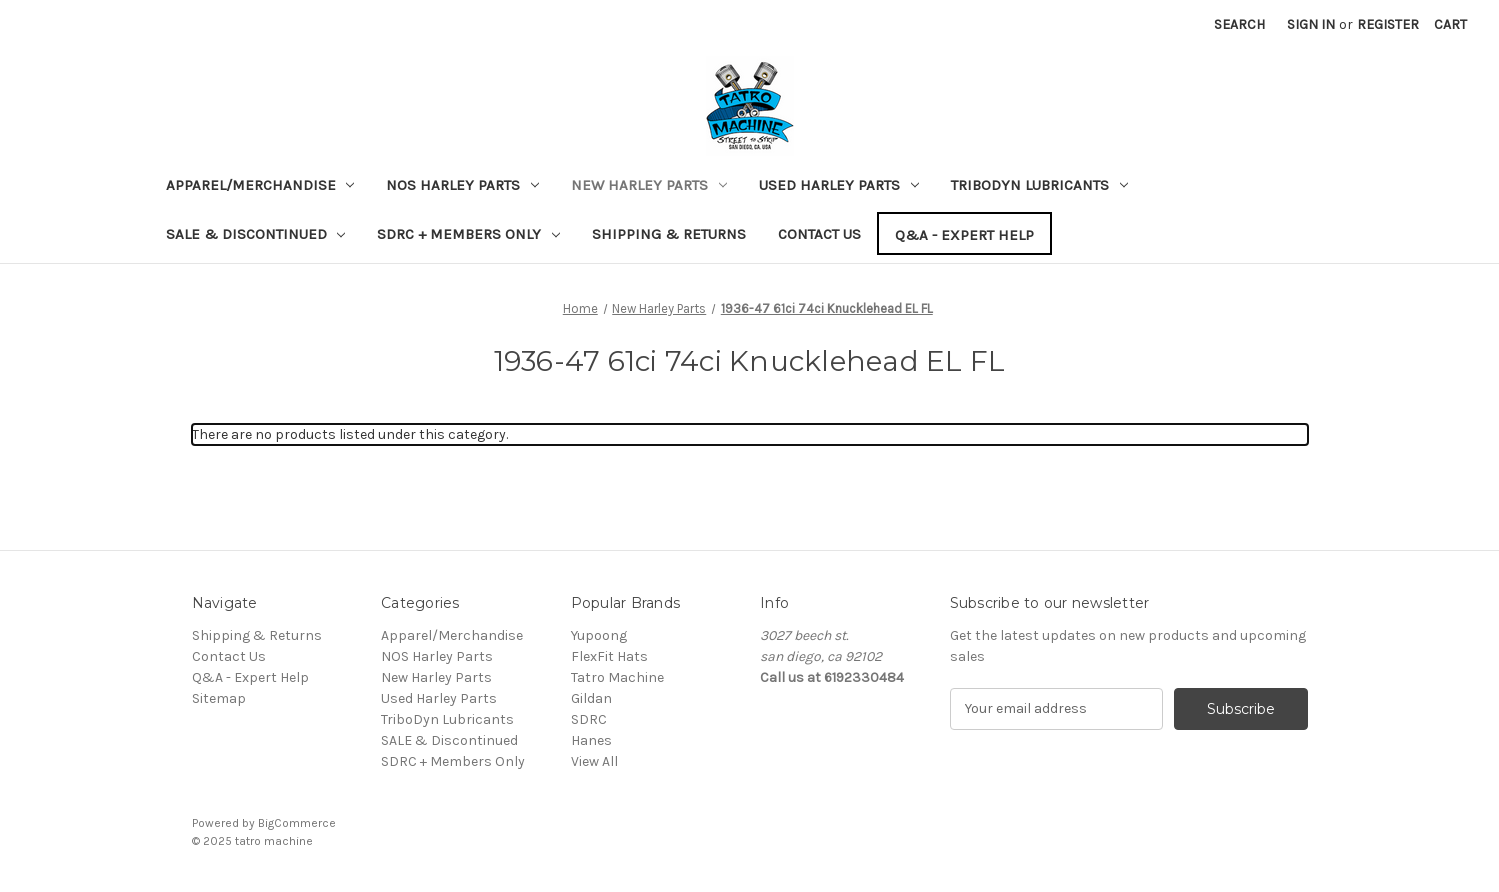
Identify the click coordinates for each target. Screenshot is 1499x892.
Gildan (591, 698)
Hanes (591, 740)
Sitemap (219, 698)
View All (594, 761)
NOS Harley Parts (462, 185)
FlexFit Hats (609, 656)
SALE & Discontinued (256, 234)
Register (1388, 24)
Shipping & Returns (669, 234)
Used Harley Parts (839, 185)
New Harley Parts (649, 185)
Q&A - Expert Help (964, 235)
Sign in (1311, 24)
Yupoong (599, 635)
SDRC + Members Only (468, 234)
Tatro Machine (617, 677)
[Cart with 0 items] (1450, 24)
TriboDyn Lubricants (1039, 185)
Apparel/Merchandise (260, 185)
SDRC (589, 719)
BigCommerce (297, 823)
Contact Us (819, 234)
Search (1239, 24)
